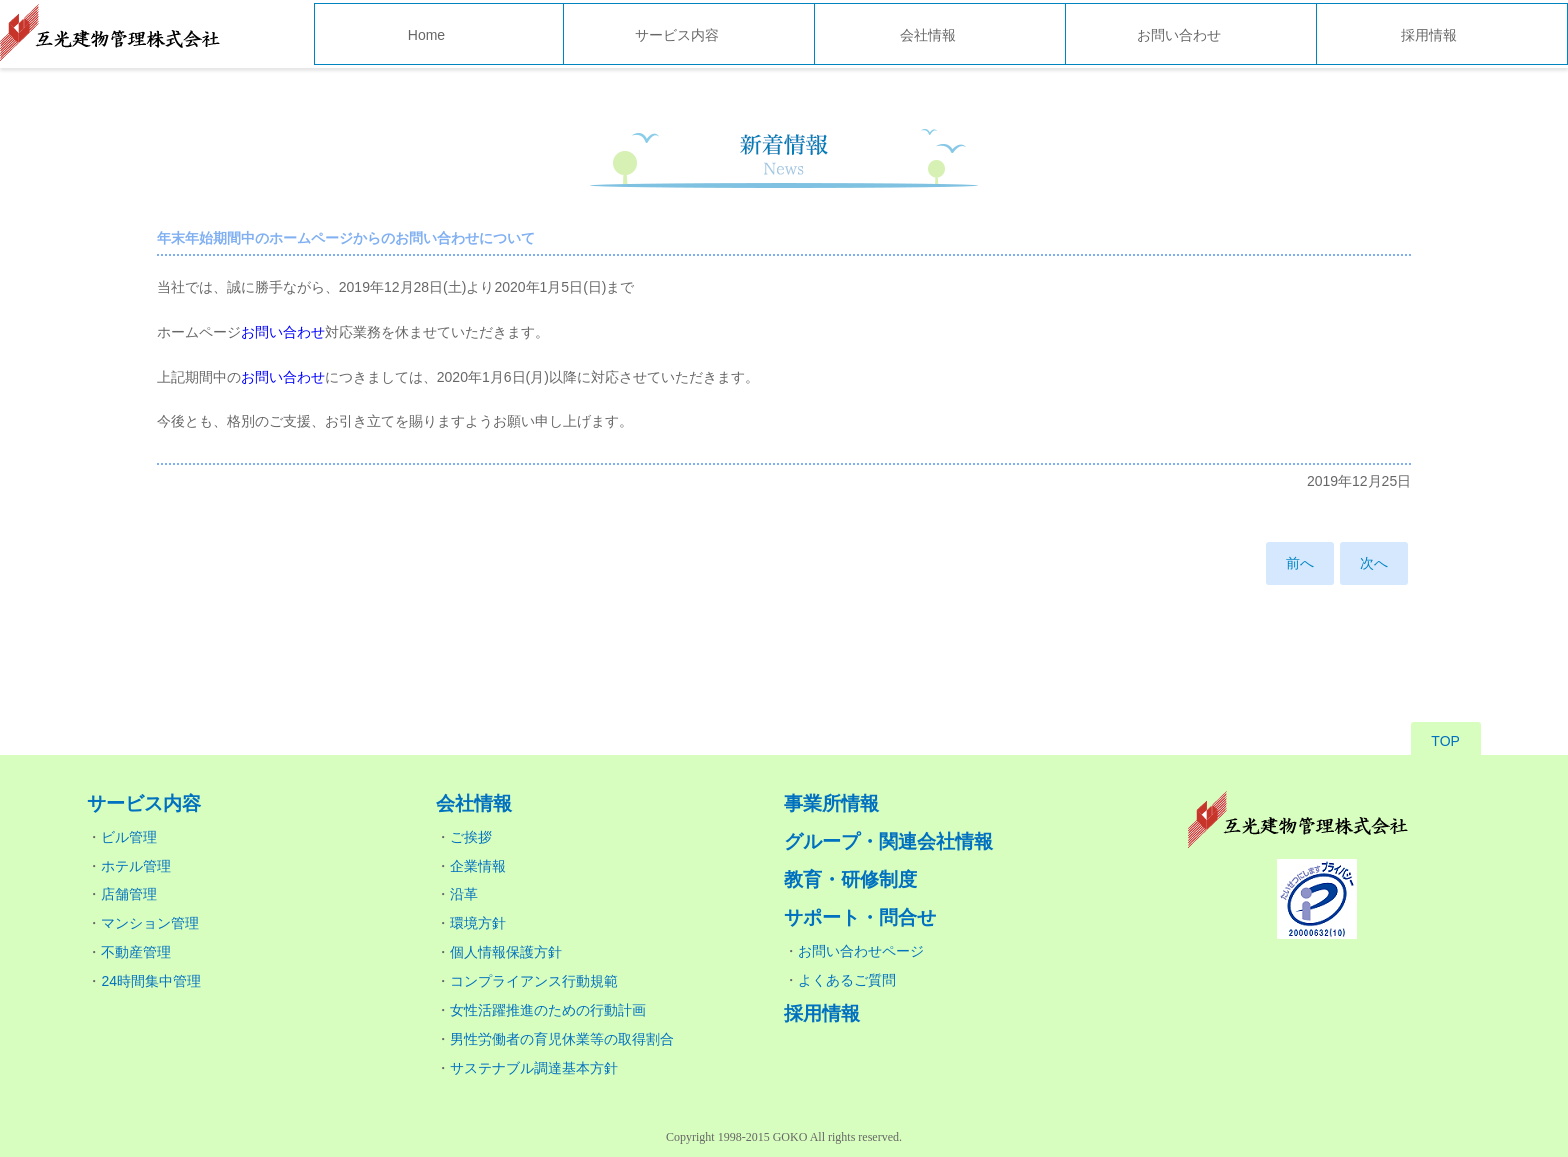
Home (426, 35)
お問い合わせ (1179, 35)
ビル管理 (129, 837)
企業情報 (478, 866)
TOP (1445, 741)
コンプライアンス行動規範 (534, 981)
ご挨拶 (471, 837)
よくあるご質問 (847, 980)
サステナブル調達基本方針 (534, 1068)
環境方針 (478, 923)
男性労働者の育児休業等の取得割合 (562, 1039)
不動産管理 (136, 952)
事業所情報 (831, 803)
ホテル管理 (136, 866)
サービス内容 (677, 35)
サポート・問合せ (860, 917)
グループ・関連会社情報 (888, 841)
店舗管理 (129, 894)
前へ (1300, 563)
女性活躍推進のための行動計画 (548, 1010)
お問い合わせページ (861, 951)
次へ (1374, 563)
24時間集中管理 (151, 981)
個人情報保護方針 (506, 952)
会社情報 (928, 35)
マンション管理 (150, 923)
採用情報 (1429, 35)
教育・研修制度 (850, 879)
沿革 (464, 894)
